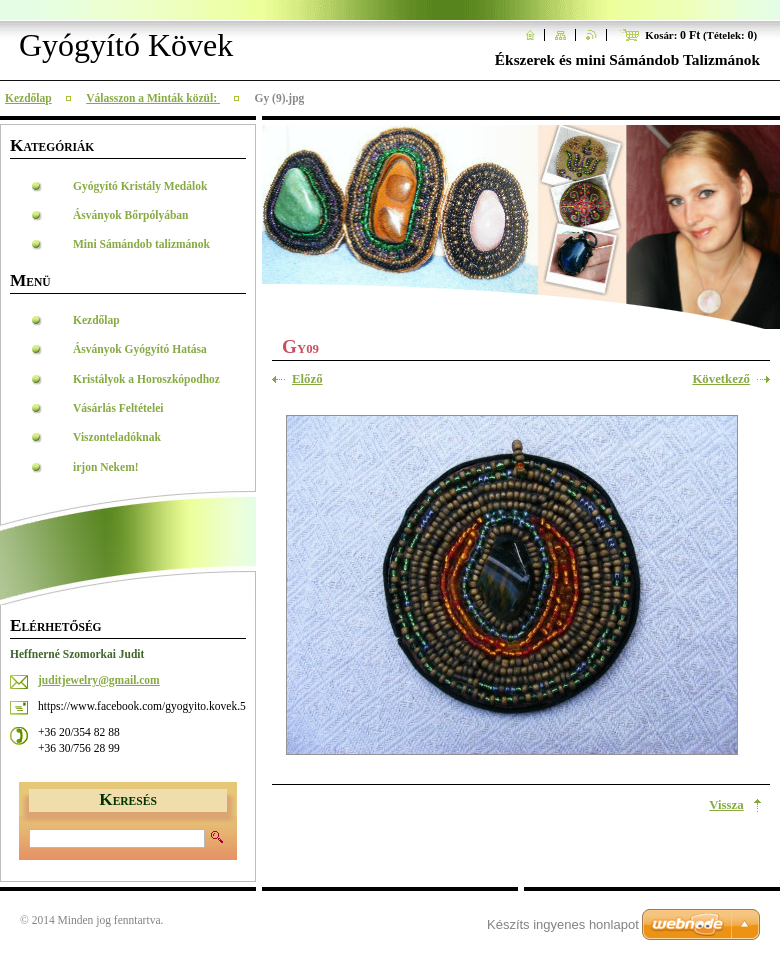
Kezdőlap (28, 98)
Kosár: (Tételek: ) (701, 35)
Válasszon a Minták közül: (153, 98)
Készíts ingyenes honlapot (563, 924)
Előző (307, 379)
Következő (721, 379)
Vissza (726, 805)
